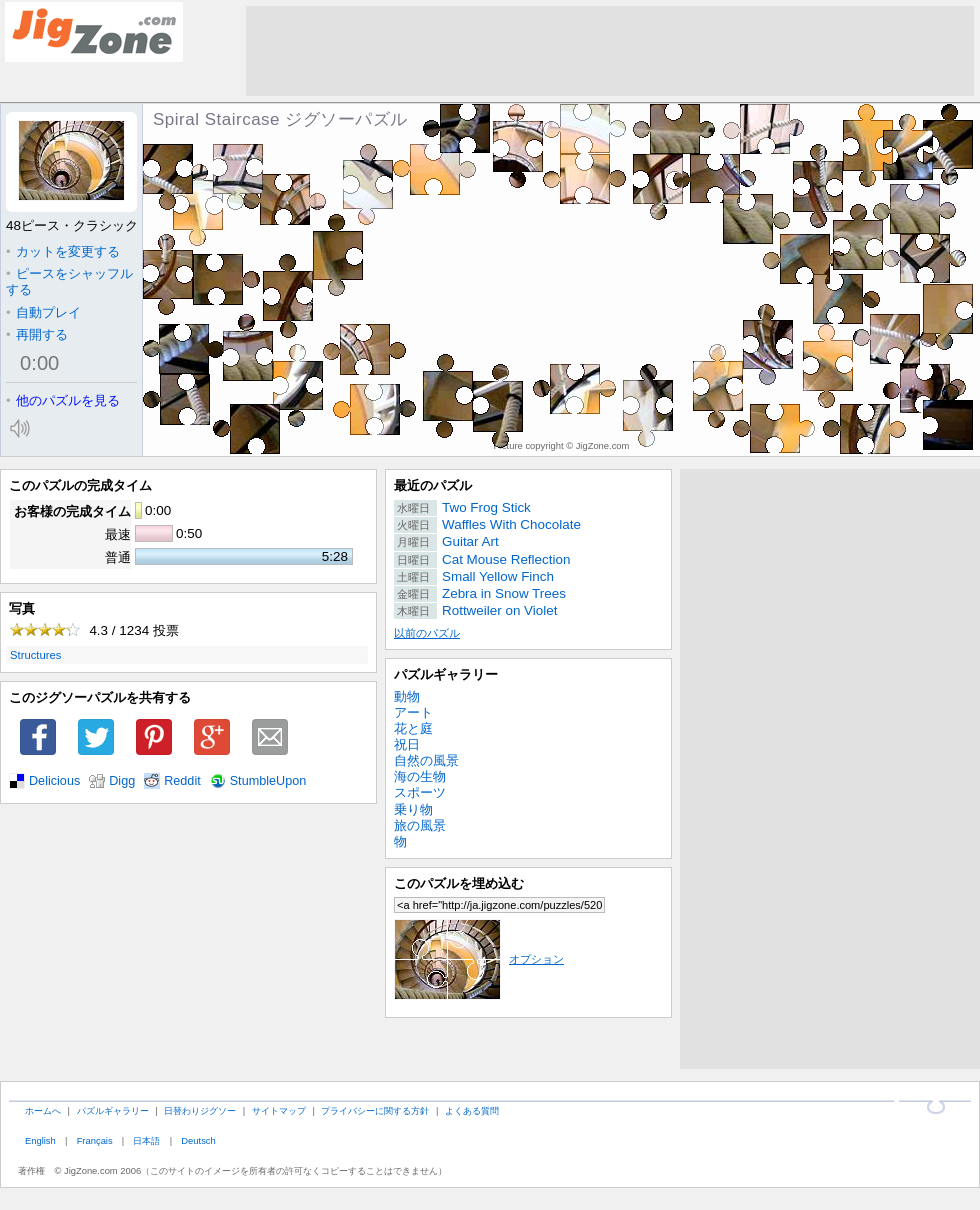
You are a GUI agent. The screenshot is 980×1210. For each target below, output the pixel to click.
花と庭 (413, 728)
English (40, 1140)
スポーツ (420, 792)
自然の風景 (426, 760)
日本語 (146, 1140)
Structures (35, 655)
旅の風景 (420, 825)
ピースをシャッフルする (69, 281)
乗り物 (413, 809)
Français (95, 1140)
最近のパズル (433, 485)
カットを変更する (63, 251)
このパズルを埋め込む (459, 883)
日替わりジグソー (200, 1110)
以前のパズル (427, 633)
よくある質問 (472, 1110)
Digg (122, 781)
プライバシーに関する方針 (375, 1110)
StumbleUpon (268, 781)
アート (413, 712)
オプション (479, 959)
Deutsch (198, 1140)
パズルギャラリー (446, 674)
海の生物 (420, 776)
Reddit (182, 781)
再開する (37, 334)
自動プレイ (43, 312)
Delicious (54, 781)
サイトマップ (279, 1110)
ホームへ (43, 1110)
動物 (407, 696)
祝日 (407, 744)
